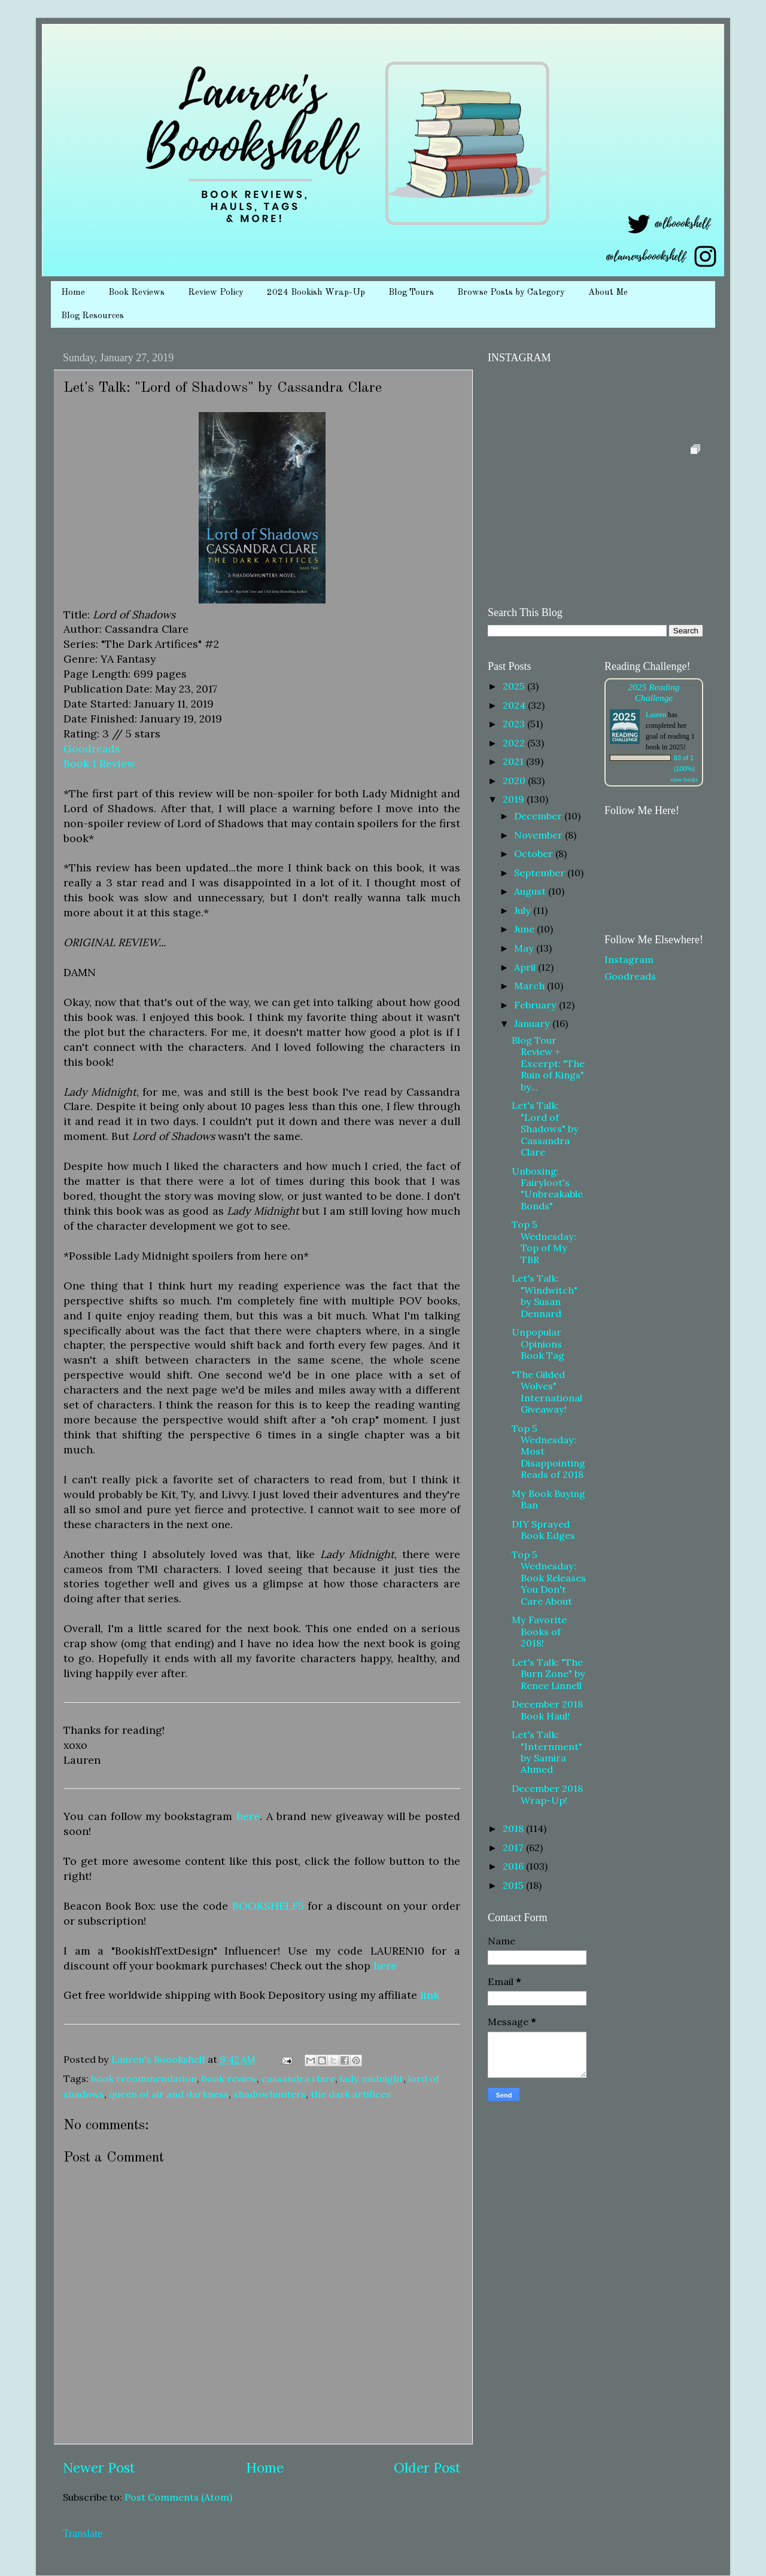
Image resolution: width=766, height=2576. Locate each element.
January (533, 1023)
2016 (514, 1866)
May (525, 948)
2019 (515, 799)
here (248, 1816)
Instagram (628, 959)
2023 (515, 724)
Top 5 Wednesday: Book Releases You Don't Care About (549, 1577)
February (536, 1005)
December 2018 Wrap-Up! (547, 1794)
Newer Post (99, 2467)
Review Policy (216, 292)
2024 (515, 705)
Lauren (656, 715)
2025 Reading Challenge (653, 692)
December (539, 816)
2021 (514, 761)
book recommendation (144, 2078)
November (539, 835)
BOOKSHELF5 (268, 1906)
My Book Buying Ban (548, 1499)
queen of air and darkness (169, 2094)
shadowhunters (269, 2094)
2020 (515, 780)
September (540, 873)
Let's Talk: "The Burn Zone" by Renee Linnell (548, 1673)
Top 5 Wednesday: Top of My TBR (544, 1241)
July (523, 910)
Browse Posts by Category (511, 292)
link (429, 1995)
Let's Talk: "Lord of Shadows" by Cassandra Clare (545, 1128)
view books (684, 779)
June (525, 929)
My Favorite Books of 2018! (539, 1631)
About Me (608, 292)
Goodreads (91, 748)
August (531, 891)
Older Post (427, 2467)
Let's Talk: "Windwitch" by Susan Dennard (544, 1295)
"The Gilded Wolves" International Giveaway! (547, 1391)
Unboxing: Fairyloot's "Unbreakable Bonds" (547, 1188)
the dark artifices (351, 2094)
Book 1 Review (99, 763)
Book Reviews (136, 292)
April (526, 967)
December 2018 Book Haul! (547, 1709)
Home (73, 292)
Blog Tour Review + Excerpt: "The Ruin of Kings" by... (548, 1063)
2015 (514, 1885)
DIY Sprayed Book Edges (543, 1529)
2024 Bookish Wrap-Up (316, 292)
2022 (515, 743)
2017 (514, 1847)
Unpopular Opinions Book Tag (538, 1343)
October (534, 853)
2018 (514, 1828)
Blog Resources (92, 316)
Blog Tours (411, 292)
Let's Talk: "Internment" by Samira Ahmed (547, 1751)
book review (229, 2078)
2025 (515, 686)
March (530, 986)
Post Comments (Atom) (178, 2497)
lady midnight (371, 2078)
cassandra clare (298, 2078)
